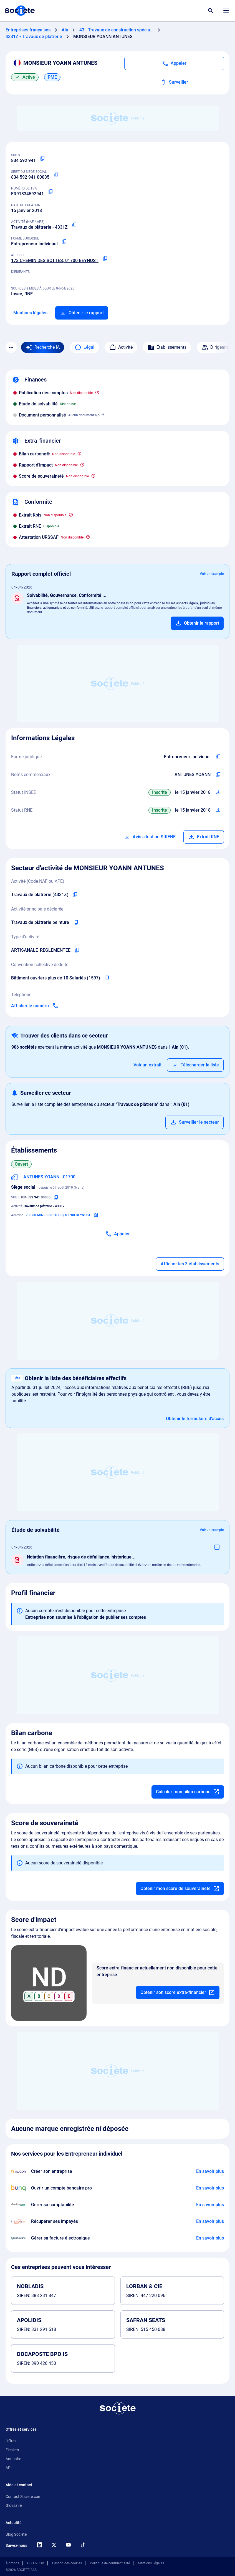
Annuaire (13, 2459)
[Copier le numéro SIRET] (56, 175)
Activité (121, 347)
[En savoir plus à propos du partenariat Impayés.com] (210, 2221)
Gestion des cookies (67, 2563)
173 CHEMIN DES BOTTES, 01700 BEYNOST (54, 260)
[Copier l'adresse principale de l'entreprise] (105, 258)
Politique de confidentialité (110, 2563)
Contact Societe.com (23, 2496)
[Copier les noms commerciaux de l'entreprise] (218, 774)
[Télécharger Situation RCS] (218, 810)
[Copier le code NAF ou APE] (74, 225)
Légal (84, 347)
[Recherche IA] (42, 347)
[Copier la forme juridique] (64, 241)
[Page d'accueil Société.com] (19, 10)
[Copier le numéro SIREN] (42, 158)
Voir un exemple (212, 574)
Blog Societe (16, 2534)
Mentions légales (30, 312)
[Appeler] (174, 63)
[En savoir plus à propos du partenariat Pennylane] (210, 2238)
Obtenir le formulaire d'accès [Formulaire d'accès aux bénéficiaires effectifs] (195, 1418)
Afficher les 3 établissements (190, 1263)
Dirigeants (215, 347)
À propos (12, 2563)
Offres (11, 2441)
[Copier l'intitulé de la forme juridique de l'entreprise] (218, 756)
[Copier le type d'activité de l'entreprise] (77, 950)
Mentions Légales (151, 2563)
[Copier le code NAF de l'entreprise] (75, 894)
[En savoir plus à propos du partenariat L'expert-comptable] (210, 2204)
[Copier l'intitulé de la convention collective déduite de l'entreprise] (106, 978)
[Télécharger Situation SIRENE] (218, 792)
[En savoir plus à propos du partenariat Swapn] (210, 2171)
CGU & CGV (35, 2563)
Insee (16, 293)
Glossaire (14, 2505)
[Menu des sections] (11, 347)
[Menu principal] (226, 10)
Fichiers (12, 2450)
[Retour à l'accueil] (117, 2408)
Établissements (167, 347)
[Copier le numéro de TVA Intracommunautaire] (50, 191)
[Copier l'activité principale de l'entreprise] (75, 922)
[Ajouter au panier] (197, 623)
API (9, 2467)
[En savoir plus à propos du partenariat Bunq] (210, 2188)
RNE (28, 293)
